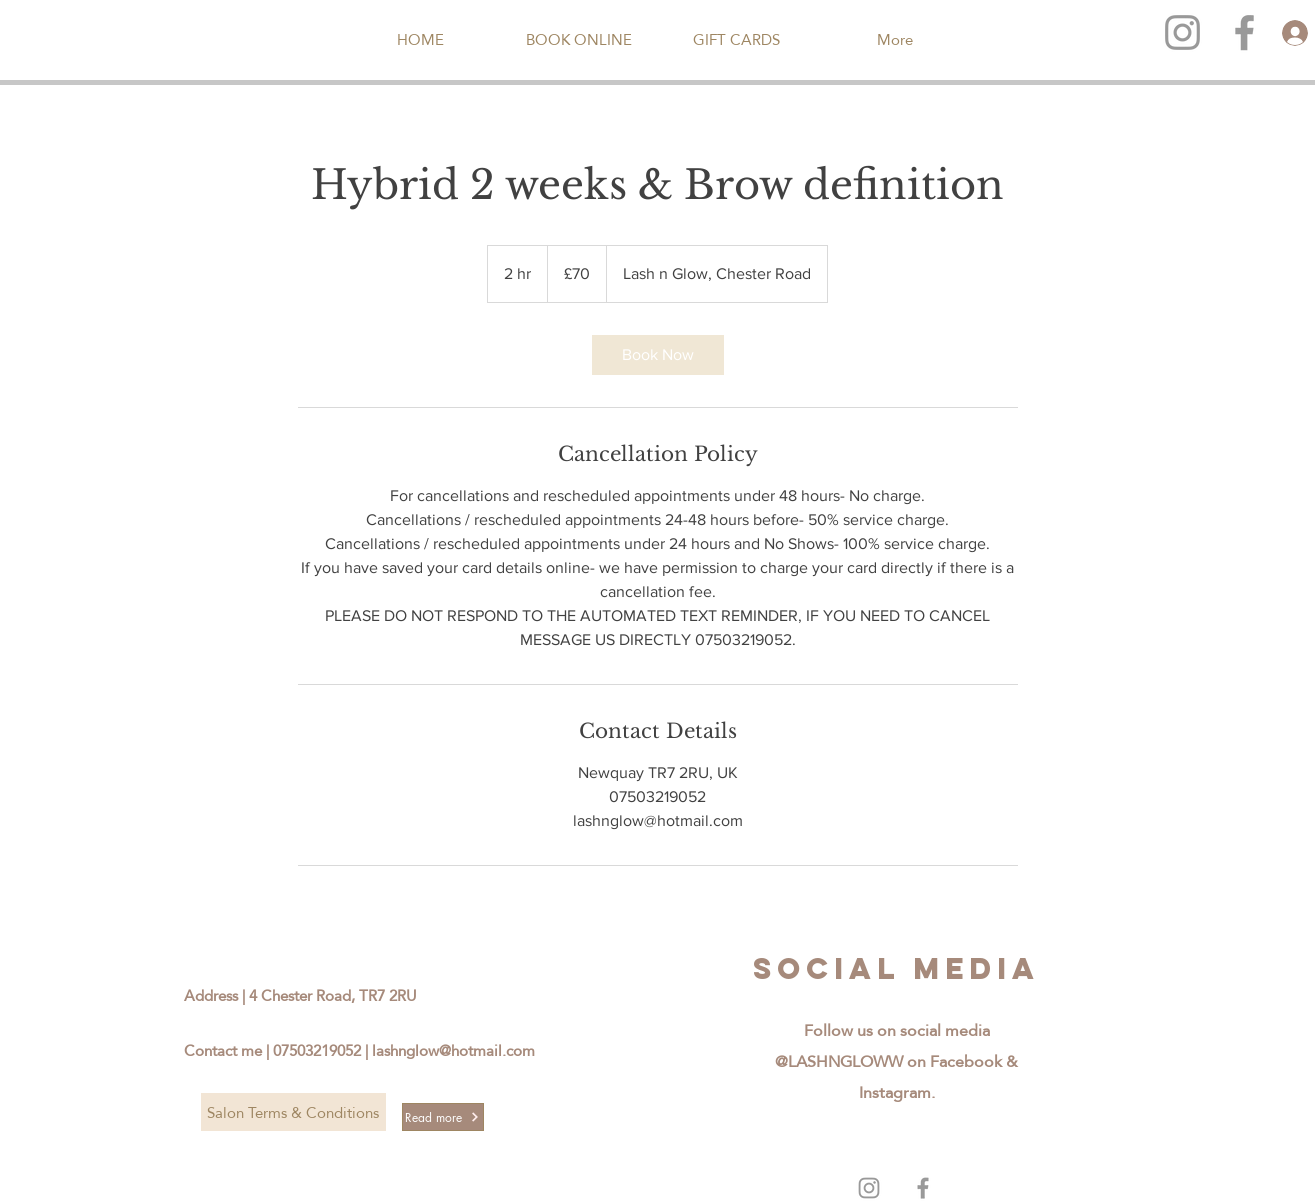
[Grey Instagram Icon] (1182, 32)
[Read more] (443, 1117)
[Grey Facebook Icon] (923, 1188)
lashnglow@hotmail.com (453, 1050)
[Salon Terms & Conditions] (293, 1112)
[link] (658, 355)
